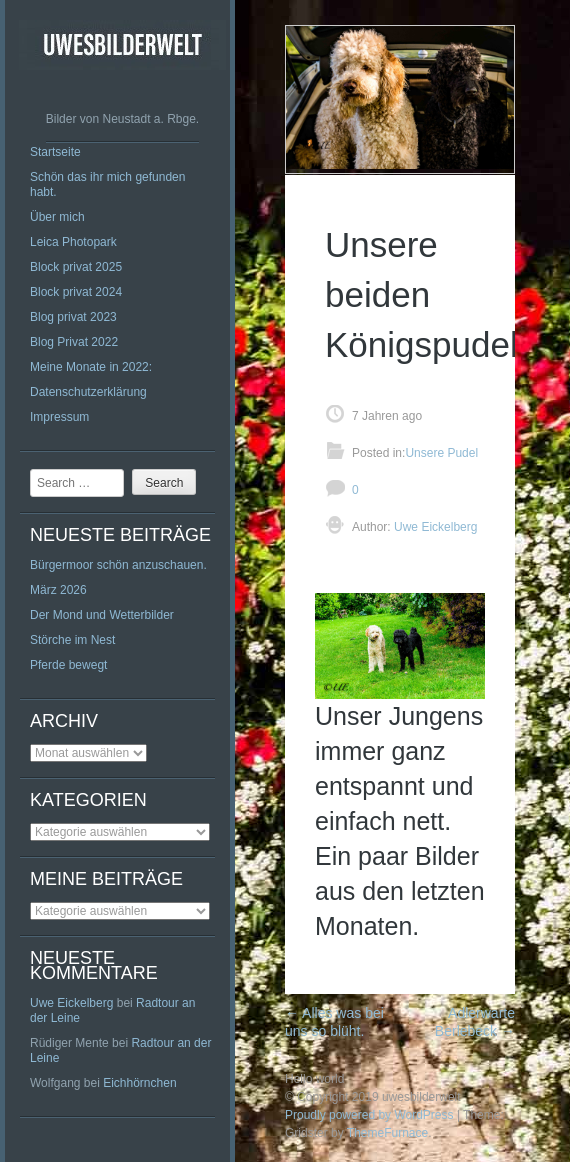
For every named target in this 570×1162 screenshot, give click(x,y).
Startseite (55, 152)
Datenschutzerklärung (88, 392)
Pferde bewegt (68, 665)
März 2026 (58, 590)
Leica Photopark (73, 242)
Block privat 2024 (76, 292)
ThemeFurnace (387, 1133)
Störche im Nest (72, 640)
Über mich (57, 217)
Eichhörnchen (139, 1083)
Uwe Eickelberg (71, 1003)
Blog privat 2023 (73, 317)
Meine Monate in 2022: (91, 367)
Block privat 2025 (76, 267)
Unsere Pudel (441, 453)
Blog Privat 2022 (74, 342)
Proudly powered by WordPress (369, 1115)
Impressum (59, 417)
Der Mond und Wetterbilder (102, 615)
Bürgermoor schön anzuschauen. (118, 565)
